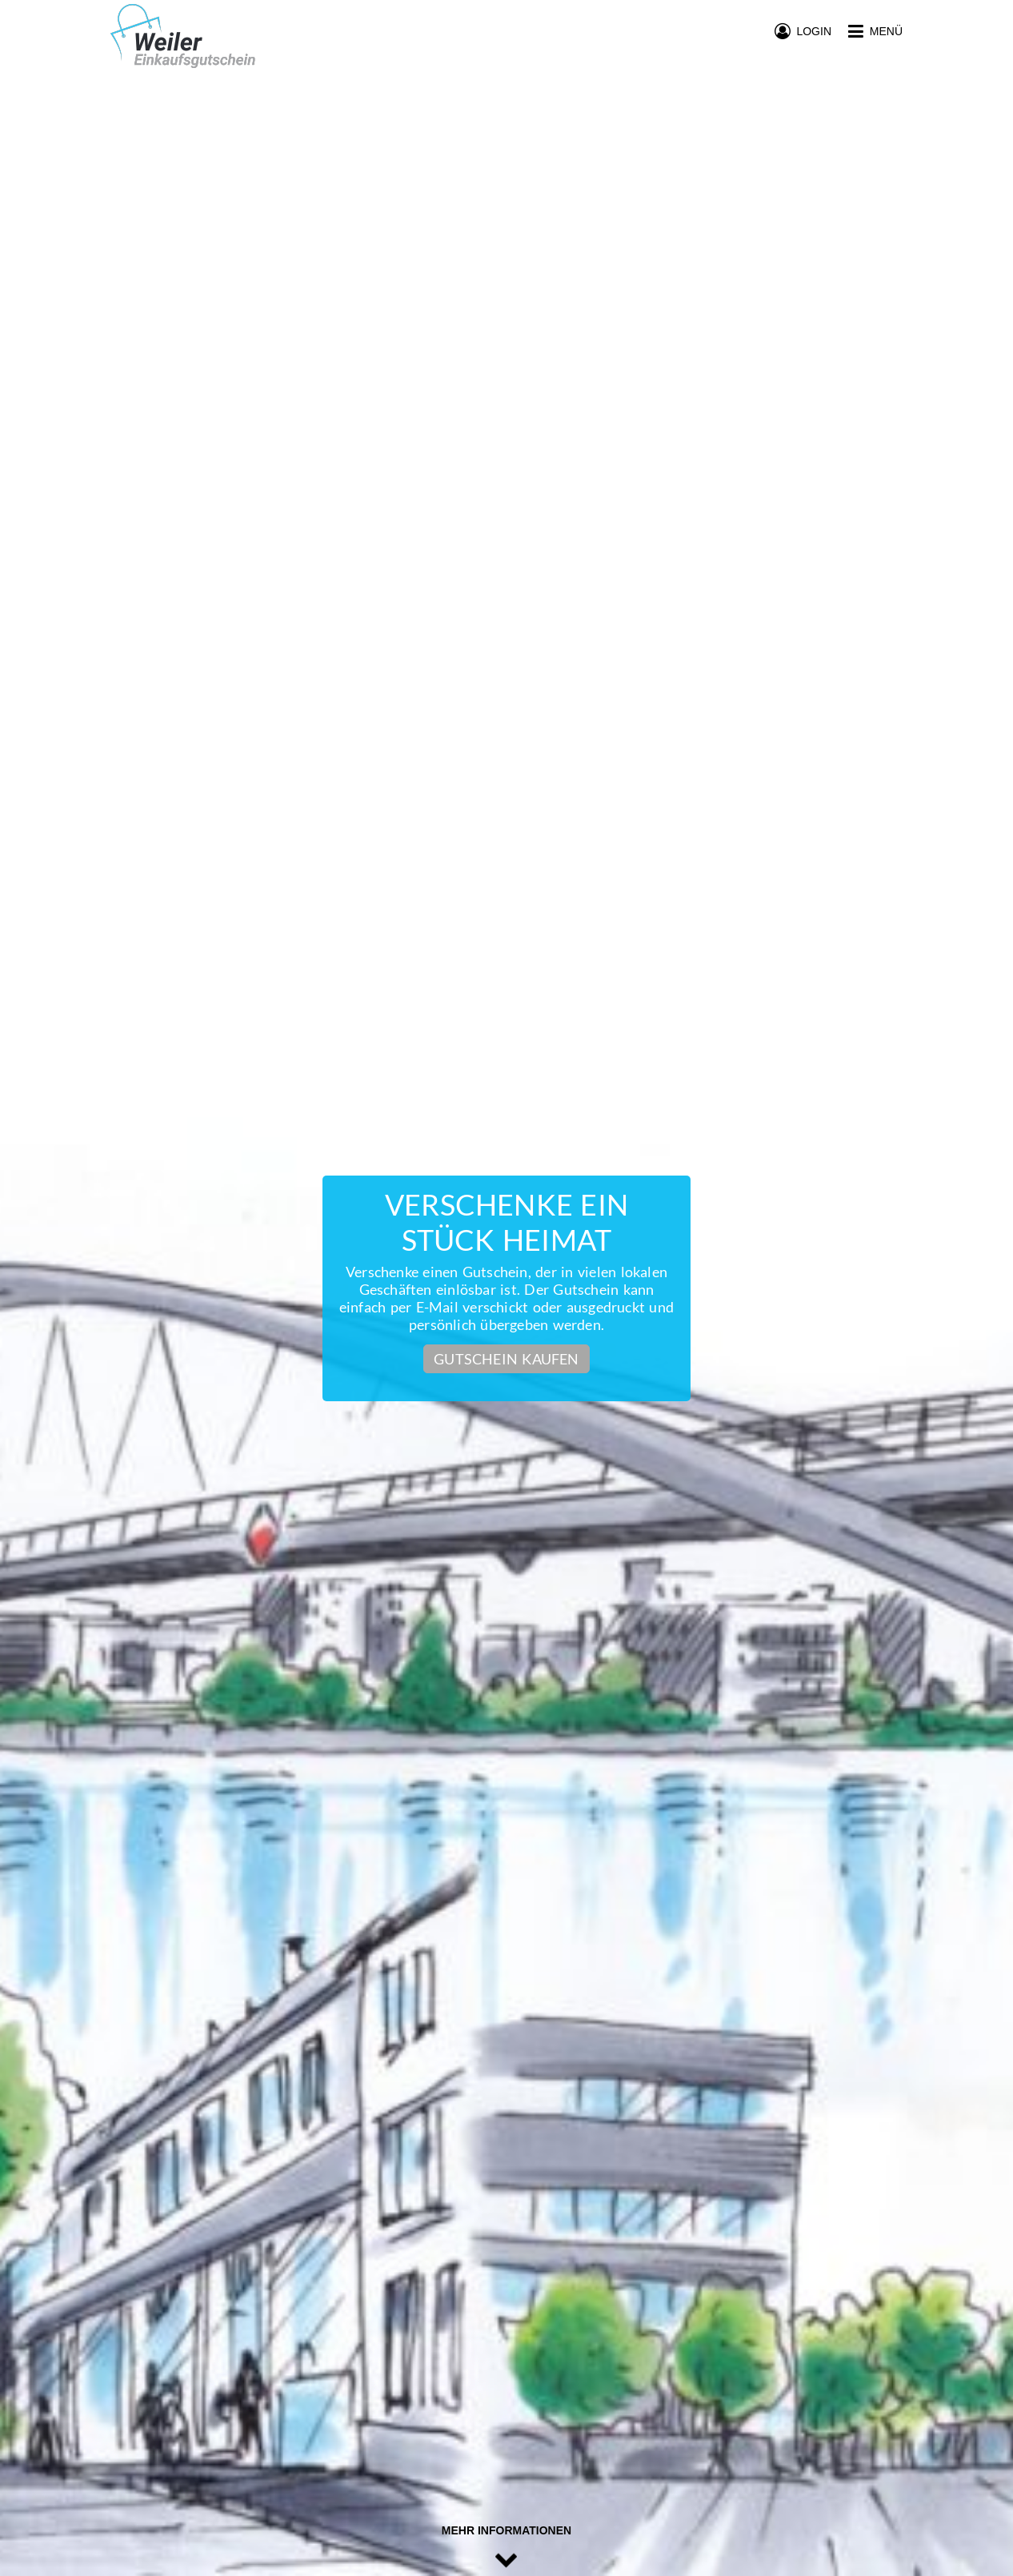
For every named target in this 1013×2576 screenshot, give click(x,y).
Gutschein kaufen (506, 1359)
